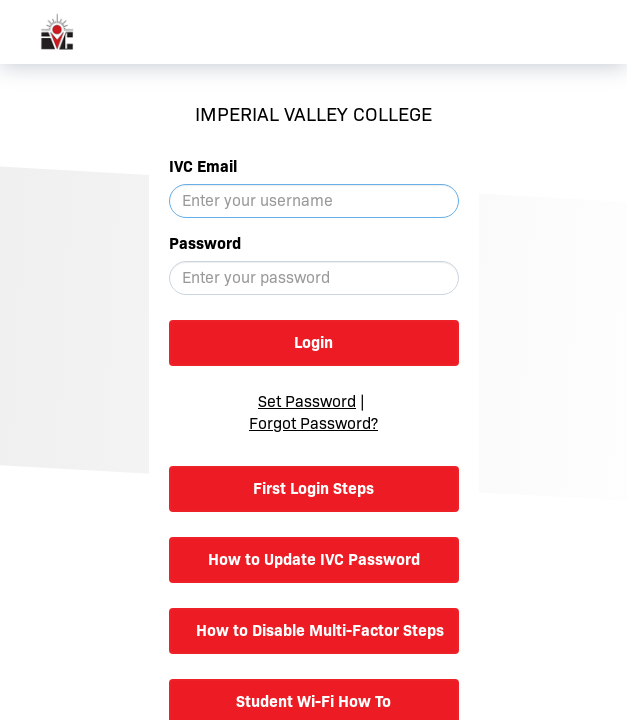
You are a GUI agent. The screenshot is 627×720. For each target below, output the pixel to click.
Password (205, 243)
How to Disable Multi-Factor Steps (320, 630)
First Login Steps (313, 488)
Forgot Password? (313, 423)
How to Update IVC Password (314, 559)
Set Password (307, 401)
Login (313, 342)
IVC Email (203, 166)
